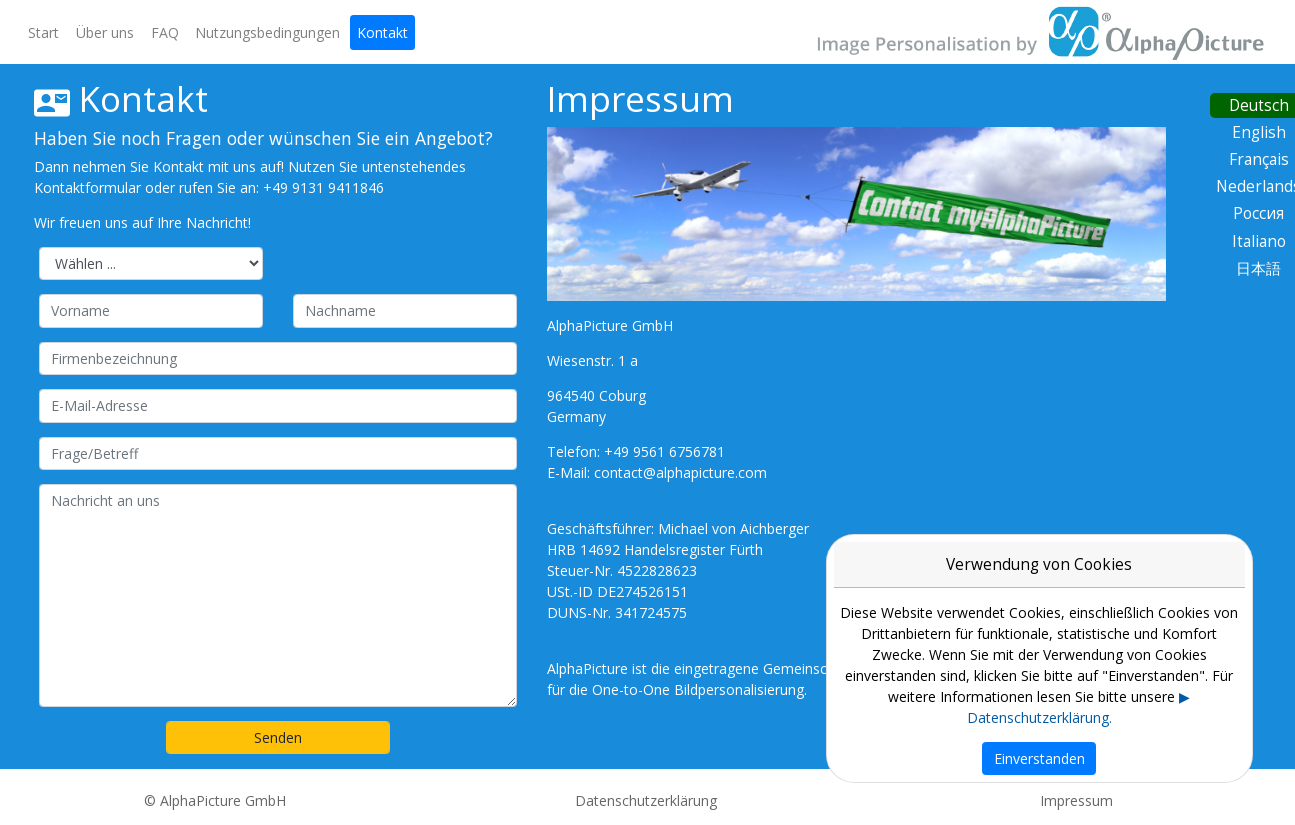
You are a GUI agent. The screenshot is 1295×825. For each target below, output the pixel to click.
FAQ (165, 32)
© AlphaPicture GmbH (215, 800)
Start (43, 32)
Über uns (105, 32)
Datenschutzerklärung (646, 800)
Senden (278, 737)
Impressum (1076, 800)
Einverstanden (1039, 758)
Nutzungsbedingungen (267, 32)
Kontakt (382, 32)
